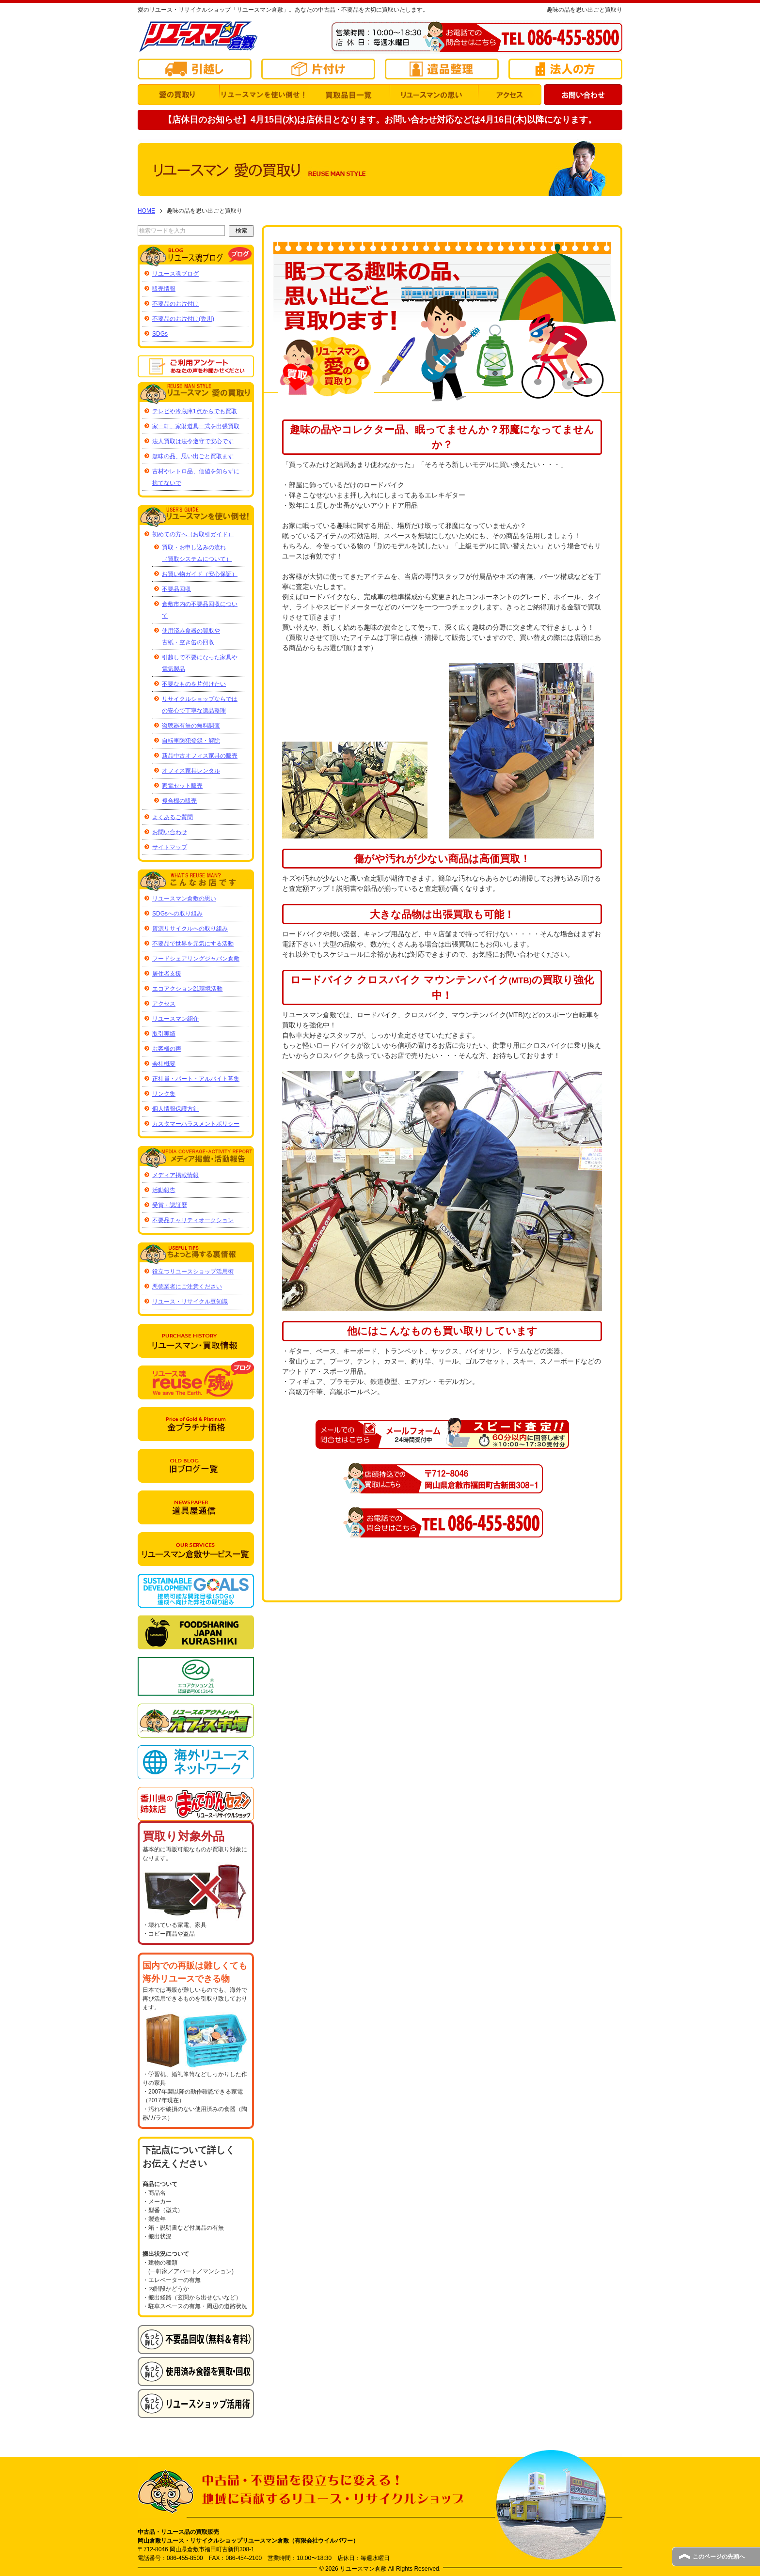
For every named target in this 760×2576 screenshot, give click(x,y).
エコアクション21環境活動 (187, 988)
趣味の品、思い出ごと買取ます (193, 456)
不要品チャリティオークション (193, 1220)
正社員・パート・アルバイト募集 (195, 1078)
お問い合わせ (169, 832)
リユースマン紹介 (175, 1018)
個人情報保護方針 (175, 1108)
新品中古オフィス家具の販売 (200, 755)
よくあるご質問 (172, 817)
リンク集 (163, 1093)
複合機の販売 (179, 800)
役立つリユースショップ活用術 (193, 1271)
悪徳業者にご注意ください (187, 1286)
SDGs (160, 333)
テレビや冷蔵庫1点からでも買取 (194, 411)
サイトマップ (169, 847)
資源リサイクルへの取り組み (190, 928)
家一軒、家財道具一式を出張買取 (195, 426)
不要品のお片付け (175, 303)
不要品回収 (176, 589)
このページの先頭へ (719, 2556)
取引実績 (163, 1033)
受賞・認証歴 (169, 1205)
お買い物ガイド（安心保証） (200, 574)
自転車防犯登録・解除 (191, 740)
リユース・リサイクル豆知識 (190, 1301)
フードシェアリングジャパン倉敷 (195, 958)
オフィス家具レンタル (191, 770)
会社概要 (163, 1063)
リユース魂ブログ (175, 273)
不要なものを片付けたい (194, 684)
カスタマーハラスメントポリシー (195, 1123)
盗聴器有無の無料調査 (191, 725)
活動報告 (163, 1190)
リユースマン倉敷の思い (184, 898)
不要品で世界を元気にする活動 (193, 943)
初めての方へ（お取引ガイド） (193, 534)
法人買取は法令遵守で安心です (193, 441)
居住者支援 (166, 973)
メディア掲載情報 (175, 1175)
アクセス (163, 1003)
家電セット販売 (182, 785)
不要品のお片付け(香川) (183, 318)
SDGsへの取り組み (177, 913)
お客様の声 (166, 1048)
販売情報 (163, 288)
